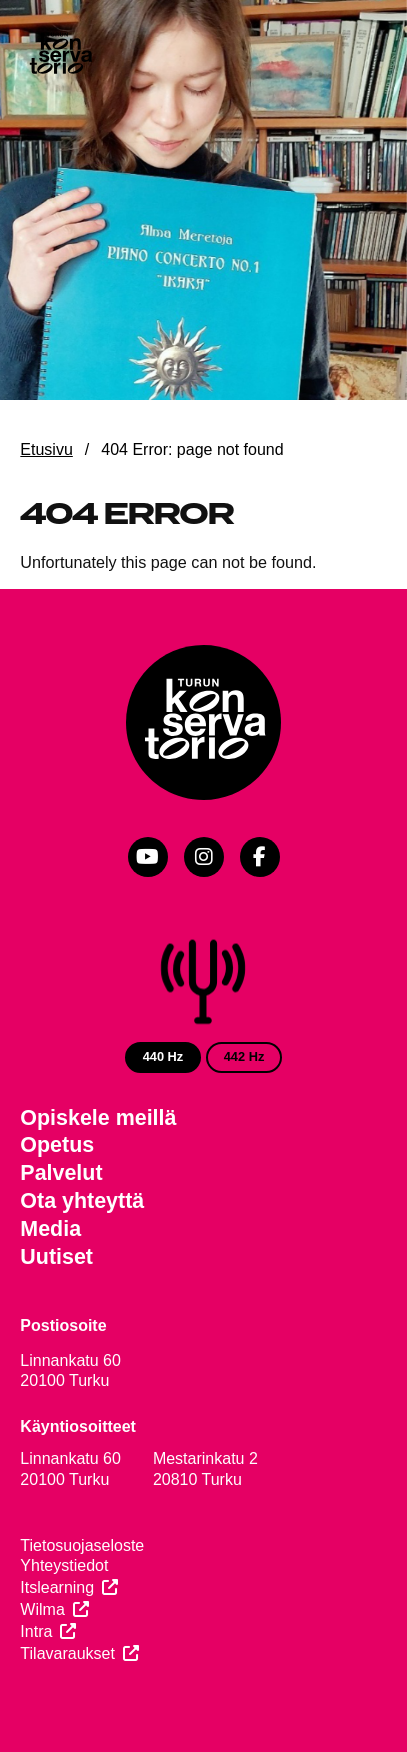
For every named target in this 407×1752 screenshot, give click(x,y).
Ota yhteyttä (82, 1201)
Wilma (42, 1609)
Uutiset (56, 1257)
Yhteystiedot (64, 1565)
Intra (36, 1631)
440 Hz (163, 1056)
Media (50, 1229)
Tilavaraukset (67, 1653)
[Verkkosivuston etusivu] (60, 55)
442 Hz (244, 1056)
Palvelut (61, 1173)
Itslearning (57, 1587)
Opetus (57, 1145)
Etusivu (46, 449)
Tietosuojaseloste (82, 1545)
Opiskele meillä (98, 1118)
